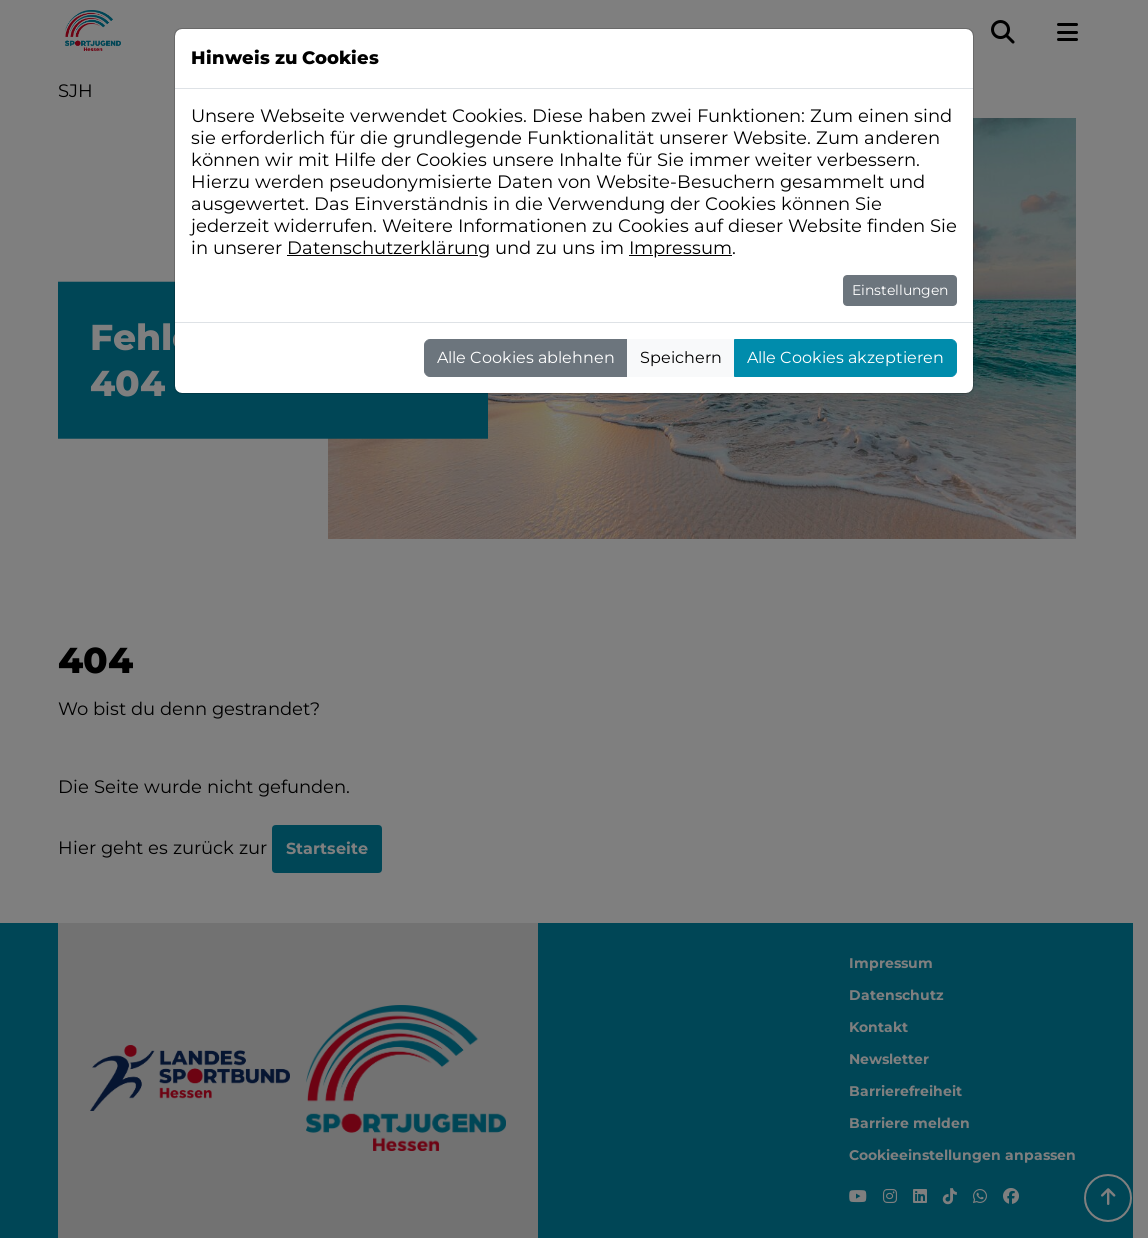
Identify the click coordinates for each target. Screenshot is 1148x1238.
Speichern (681, 357)
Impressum (680, 248)
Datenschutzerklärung (388, 248)
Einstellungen (900, 290)
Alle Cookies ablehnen (526, 357)
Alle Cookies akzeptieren (845, 357)
